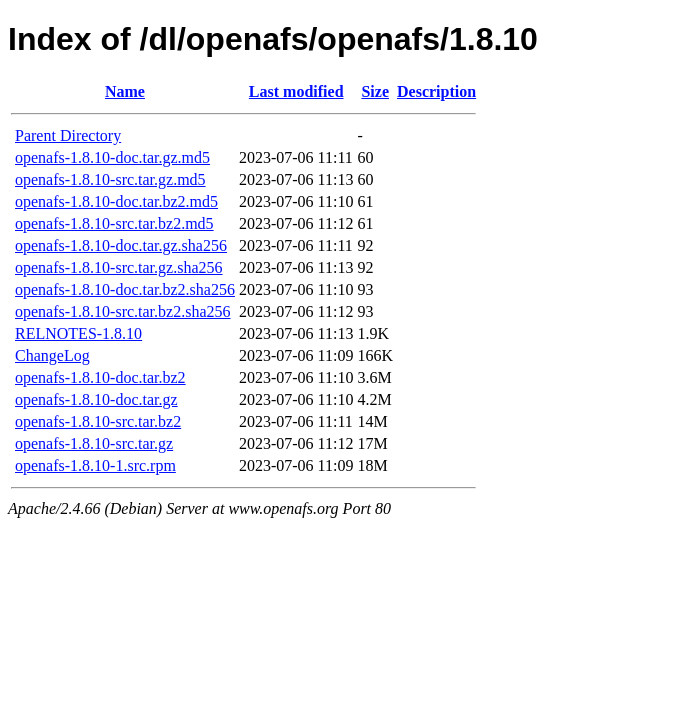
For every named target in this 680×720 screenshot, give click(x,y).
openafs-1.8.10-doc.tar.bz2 (100, 377)
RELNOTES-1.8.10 (78, 333)
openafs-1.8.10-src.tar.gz (94, 443)
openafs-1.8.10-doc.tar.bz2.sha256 (125, 289)
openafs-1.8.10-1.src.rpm (95, 465)
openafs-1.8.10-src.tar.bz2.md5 (114, 223)
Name (125, 91)
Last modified (296, 91)
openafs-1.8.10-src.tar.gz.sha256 (119, 267)
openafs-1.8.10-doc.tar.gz (96, 399)
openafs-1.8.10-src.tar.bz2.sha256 (123, 311)
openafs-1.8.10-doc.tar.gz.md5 (112, 157)
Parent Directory (68, 135)
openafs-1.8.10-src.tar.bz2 (98, 421)
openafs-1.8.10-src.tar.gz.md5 (110, 179)
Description (436, 91)
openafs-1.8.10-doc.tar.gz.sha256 (121, 245)
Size (375, 91)
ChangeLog (52, 355)
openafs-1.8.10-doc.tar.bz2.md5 (116, 201)
